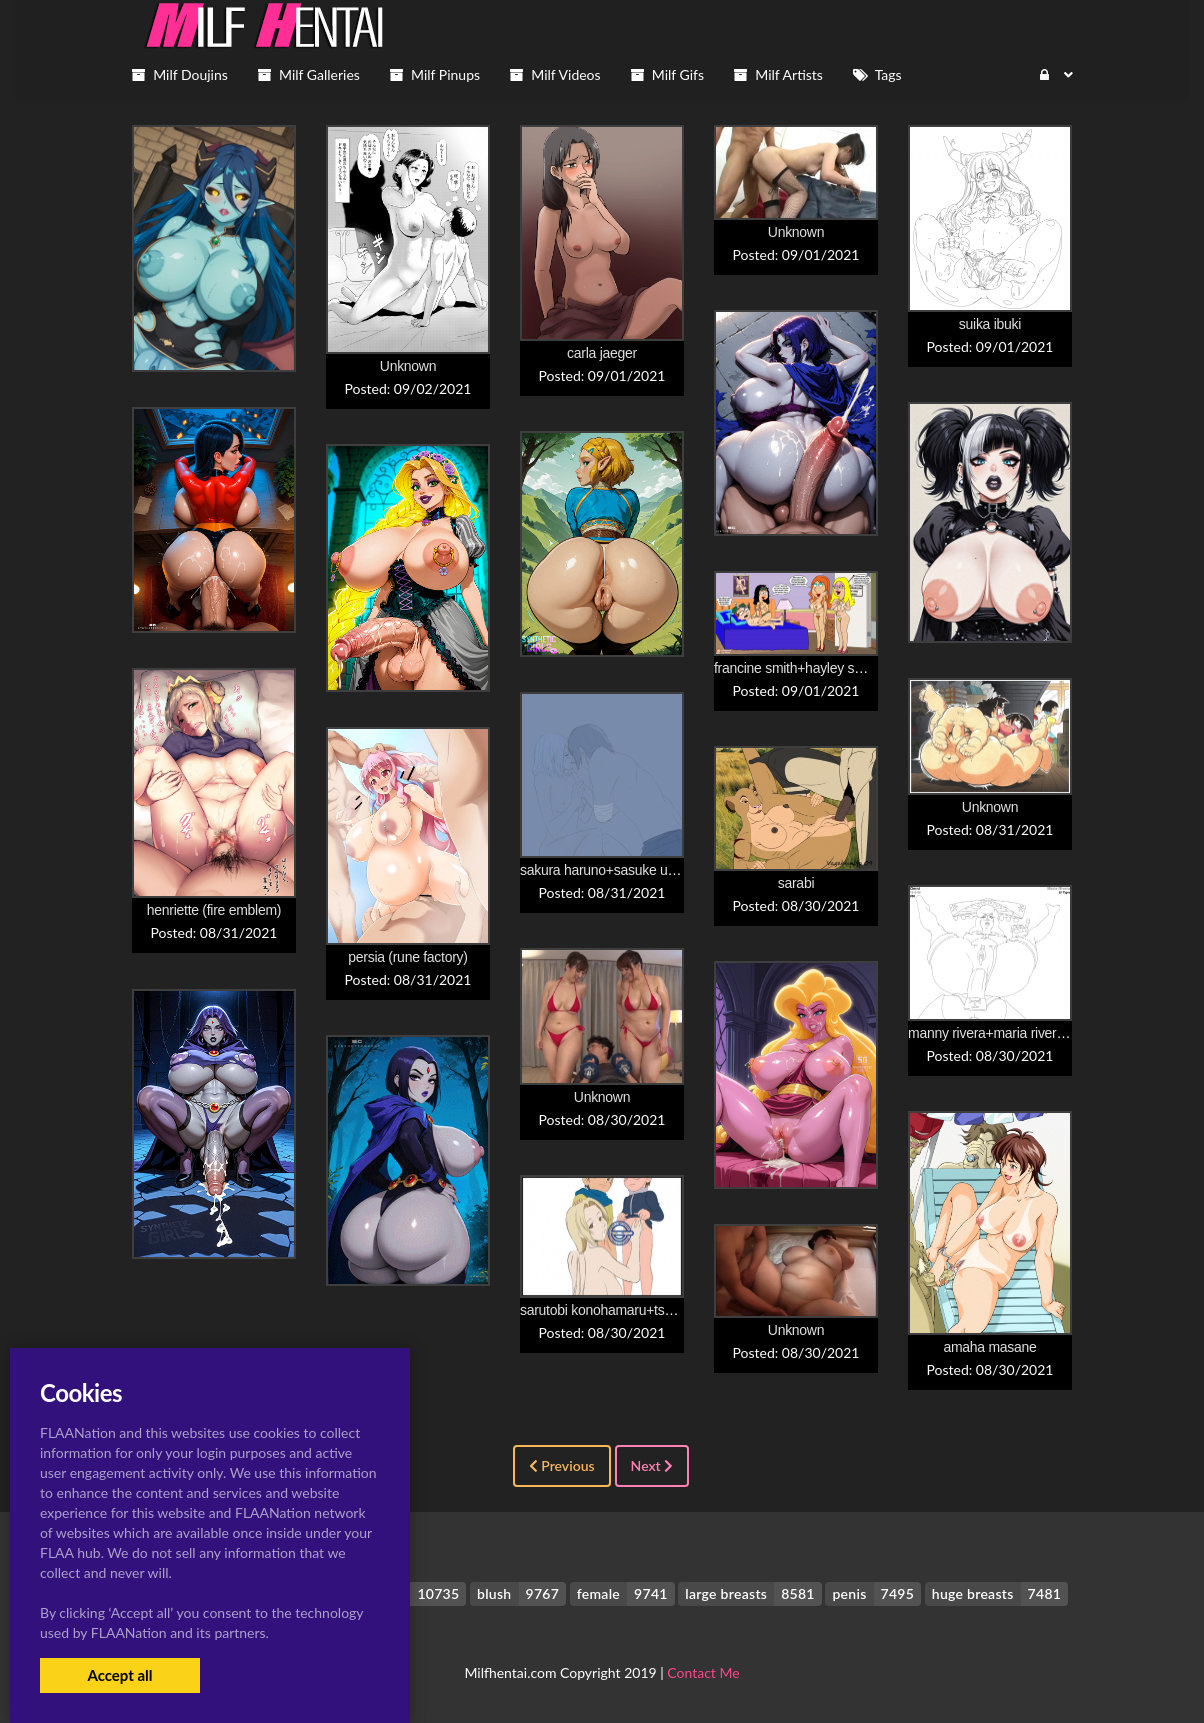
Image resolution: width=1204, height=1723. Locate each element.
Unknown (408, 366)
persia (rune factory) (407, 957)
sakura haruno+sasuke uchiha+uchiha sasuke (656, 870)
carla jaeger (602, 353)
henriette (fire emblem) (214, 910)
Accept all (119, 1675)
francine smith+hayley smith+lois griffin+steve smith (866, 668)
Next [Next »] (652, 1465)
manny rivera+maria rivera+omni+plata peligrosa (1052, 1033)
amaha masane (989, 1347)
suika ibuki (990, 324)
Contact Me (703, 1672)
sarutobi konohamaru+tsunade (611, 1310)
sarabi (796, 883)
